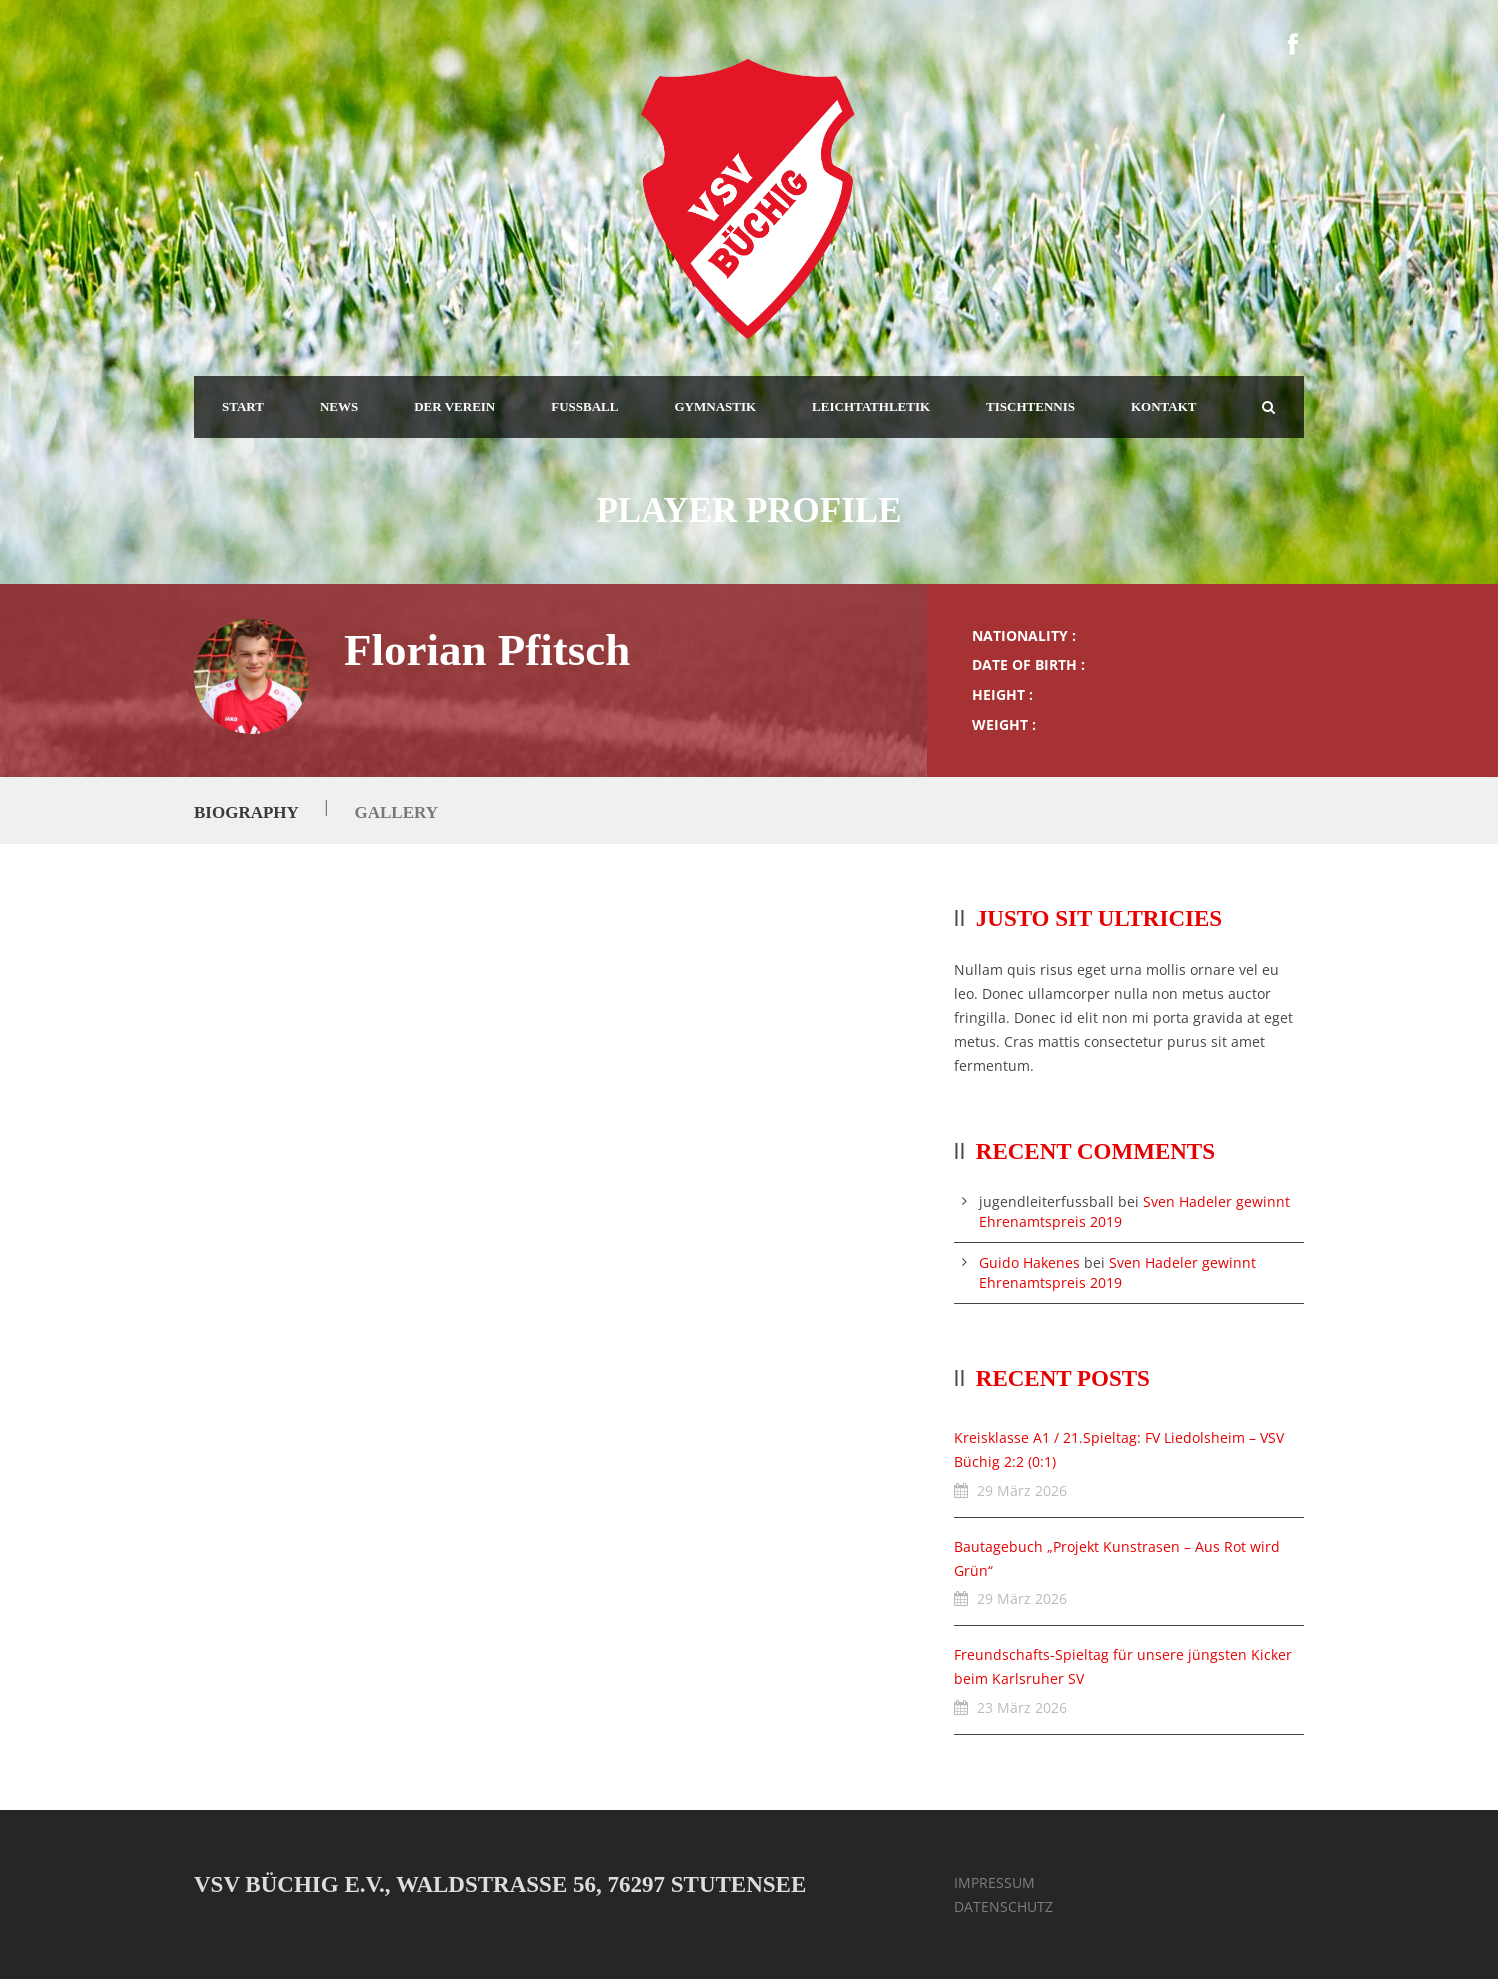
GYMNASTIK (715, 406)
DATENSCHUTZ (1003, 1906)
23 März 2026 (1022, 1707)
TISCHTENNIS (1030, 406)
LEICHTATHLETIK (871, 406)
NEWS (339, 406)
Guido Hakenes (1029, 1262)
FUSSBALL (584, 406)
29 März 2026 (1022, 1490)
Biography (246, 812)
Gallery (395, 812)
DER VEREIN (454, 406)
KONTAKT (1164, 406)
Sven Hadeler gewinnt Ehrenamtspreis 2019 (1117, 1272)
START (243, 406)
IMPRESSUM (994, 1882)
